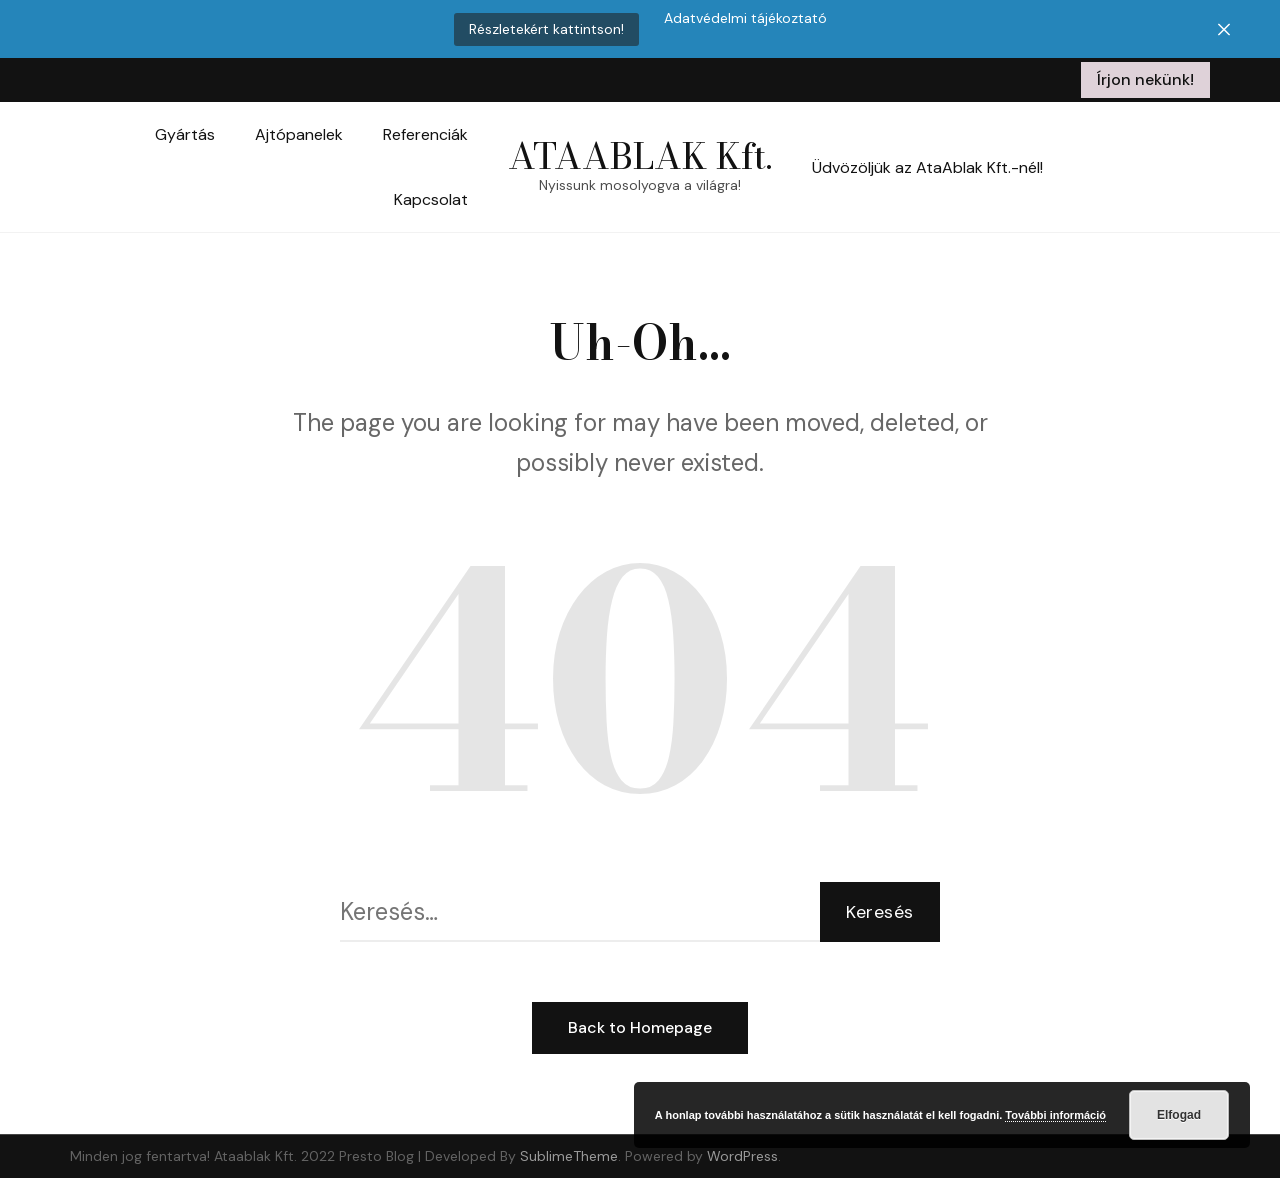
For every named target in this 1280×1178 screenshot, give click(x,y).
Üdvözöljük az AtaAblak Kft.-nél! (927, 167)
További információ (1055, 1115)
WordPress (742, 1156)
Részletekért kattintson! (546, 29)
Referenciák (425, 134)
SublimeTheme (569, 1156)
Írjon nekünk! (1145, 79)
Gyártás (185, 134)
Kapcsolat (431, 199)
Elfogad (1179, 1115)
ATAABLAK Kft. (640, 155)
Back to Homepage (640, 1027)
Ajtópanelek (299, 134)
